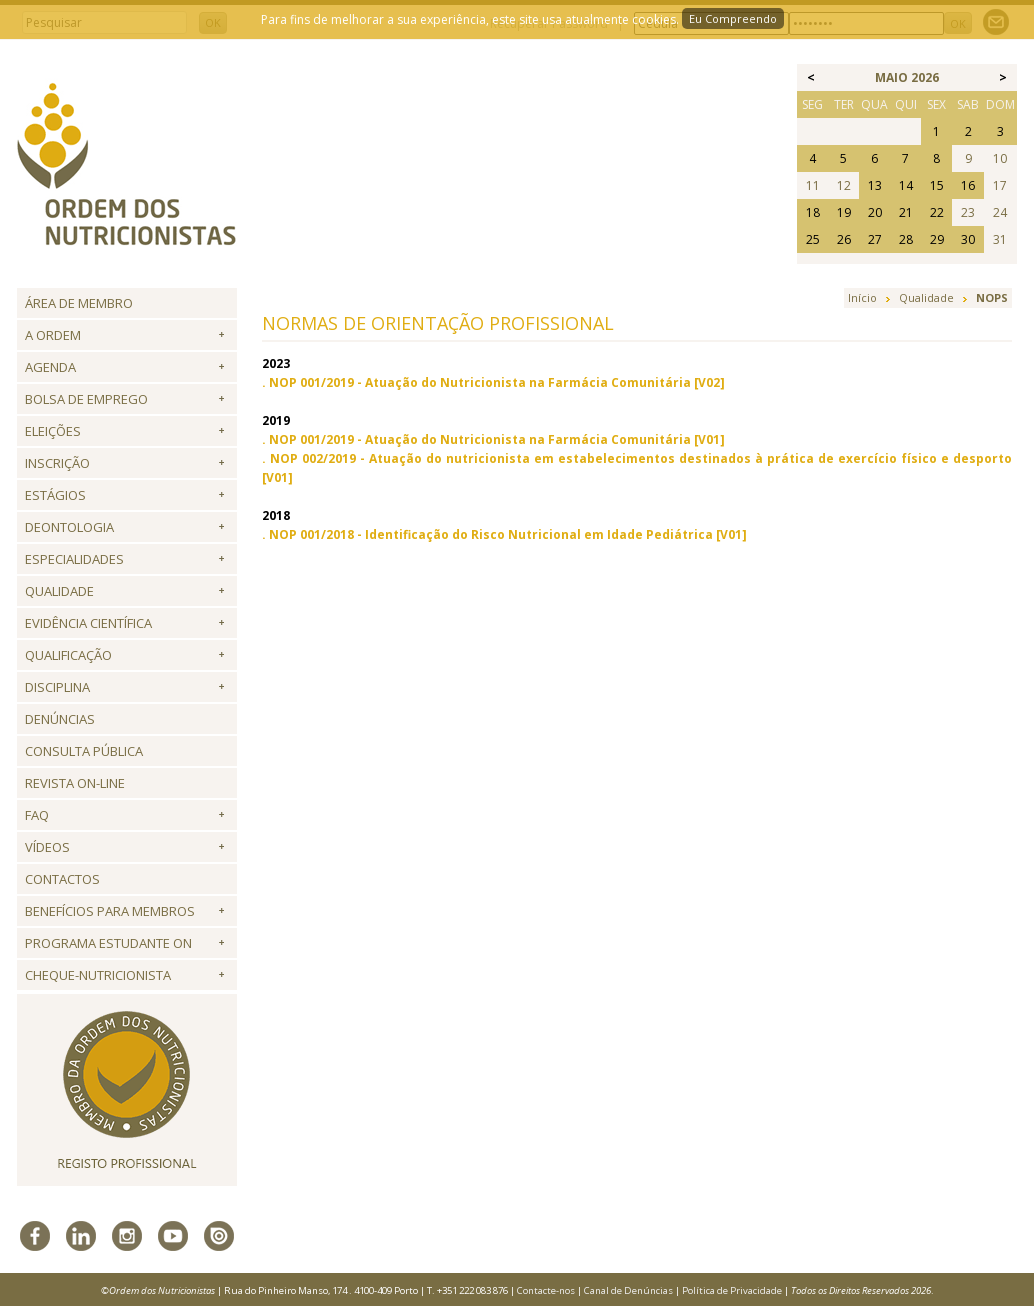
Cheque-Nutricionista (98, 975)
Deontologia (69, 527)
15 (937, 185)
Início (862, 297)
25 (813, 239)
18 (813, 212)
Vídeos (47, 847)
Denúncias (60, 719)
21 (906, 212)
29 (937, 239)
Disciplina (57, 687)
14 (906, 185)
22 (937, 212)
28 (906, 239)
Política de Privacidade (732, 1290)
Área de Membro (79, 303)
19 (844, 212)
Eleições (53, 431)
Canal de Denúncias (628, 1290)
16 (968, 185)
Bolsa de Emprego (86, 399)
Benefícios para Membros (110, 911)
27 (875, 239)
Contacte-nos (546, 1290)
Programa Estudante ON (108, 943)
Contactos (62, 879)
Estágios (55, 495)
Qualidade (59, 591)
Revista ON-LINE (75, 783)
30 (968, 239)
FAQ (37, 815)
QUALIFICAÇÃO (68, 655)
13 (875, 185)
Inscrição (57, 463)
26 (844, 239)
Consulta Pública (84, 751)
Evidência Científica (88, 623)
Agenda (50, 367)
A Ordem (53, 335)
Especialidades (74, 559)
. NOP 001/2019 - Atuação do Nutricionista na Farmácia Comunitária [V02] (493, 382)
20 (875, 212)
